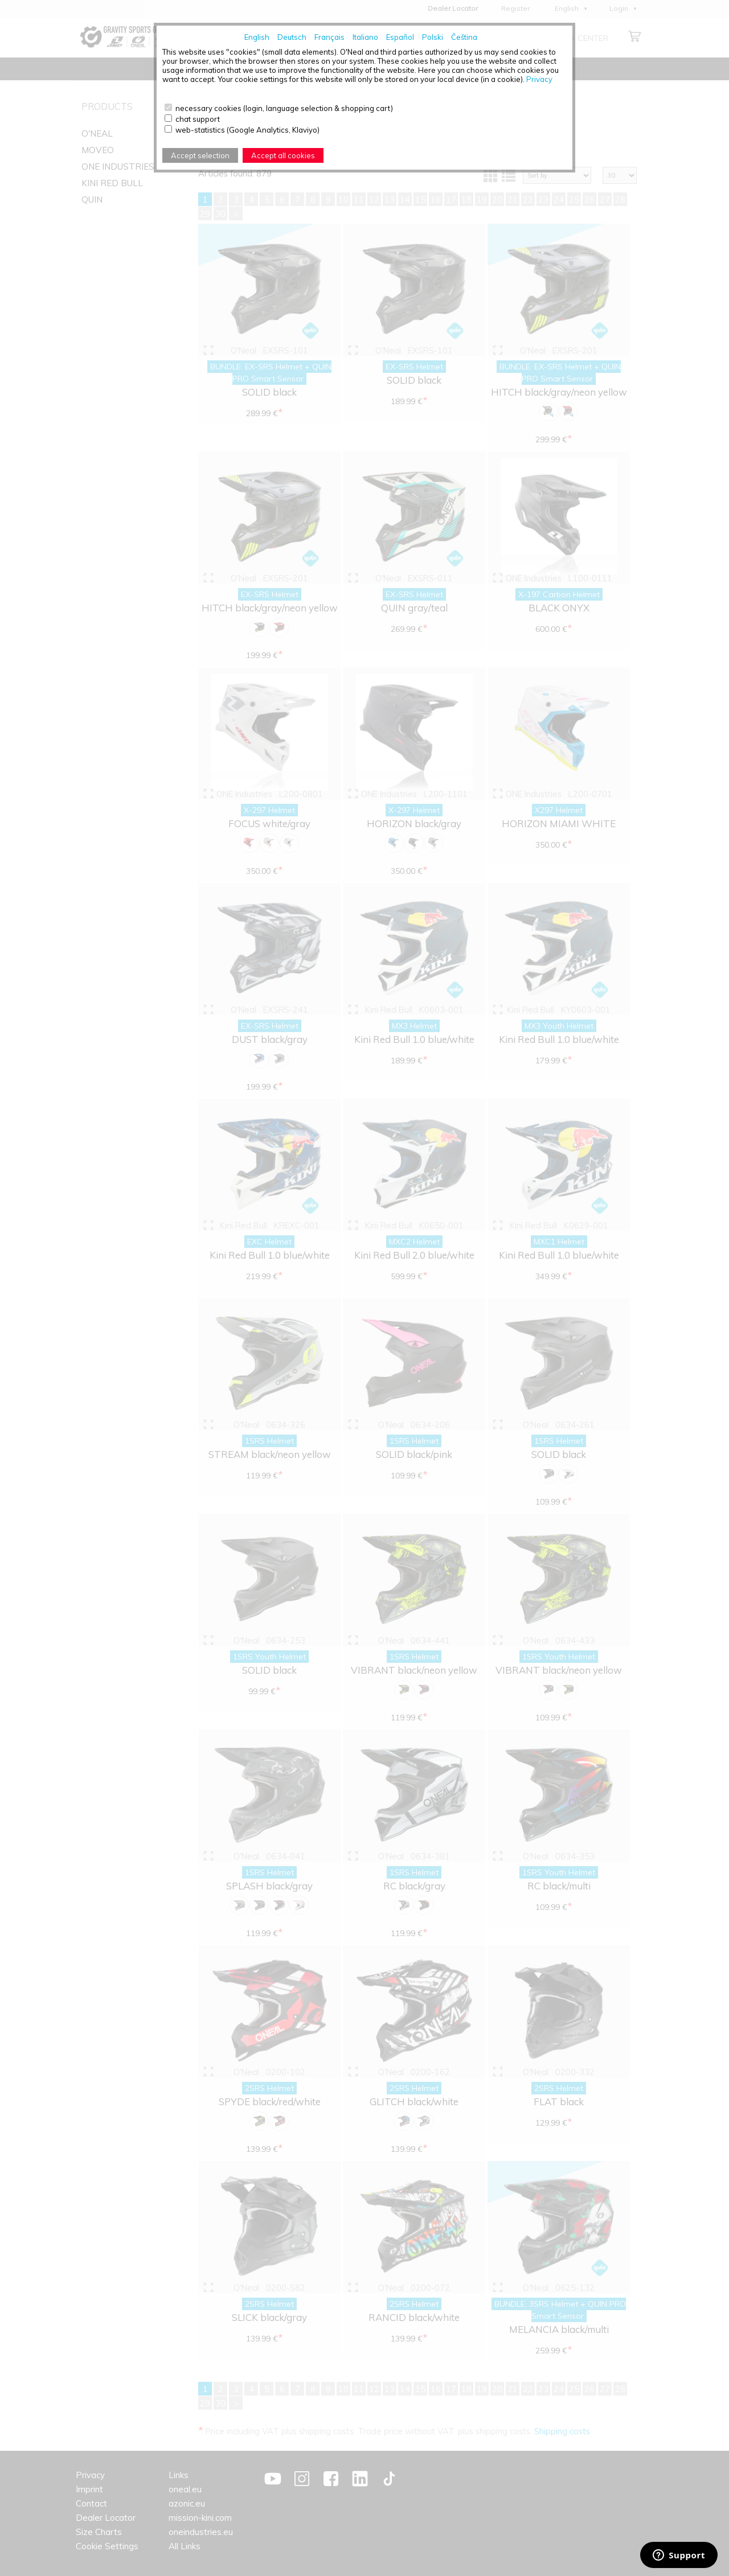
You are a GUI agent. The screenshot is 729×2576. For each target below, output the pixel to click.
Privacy (539, 79)
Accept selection (200, 155)
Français (329, 37)
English (256, 37)
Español (400, 37)
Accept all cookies (283, 155)
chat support (197, 119)
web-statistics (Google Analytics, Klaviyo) (247, 129)
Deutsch (291, 37)
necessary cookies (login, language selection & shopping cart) (284, 108)
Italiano (365, 37)
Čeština (464, 37)
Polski (432, 37)
